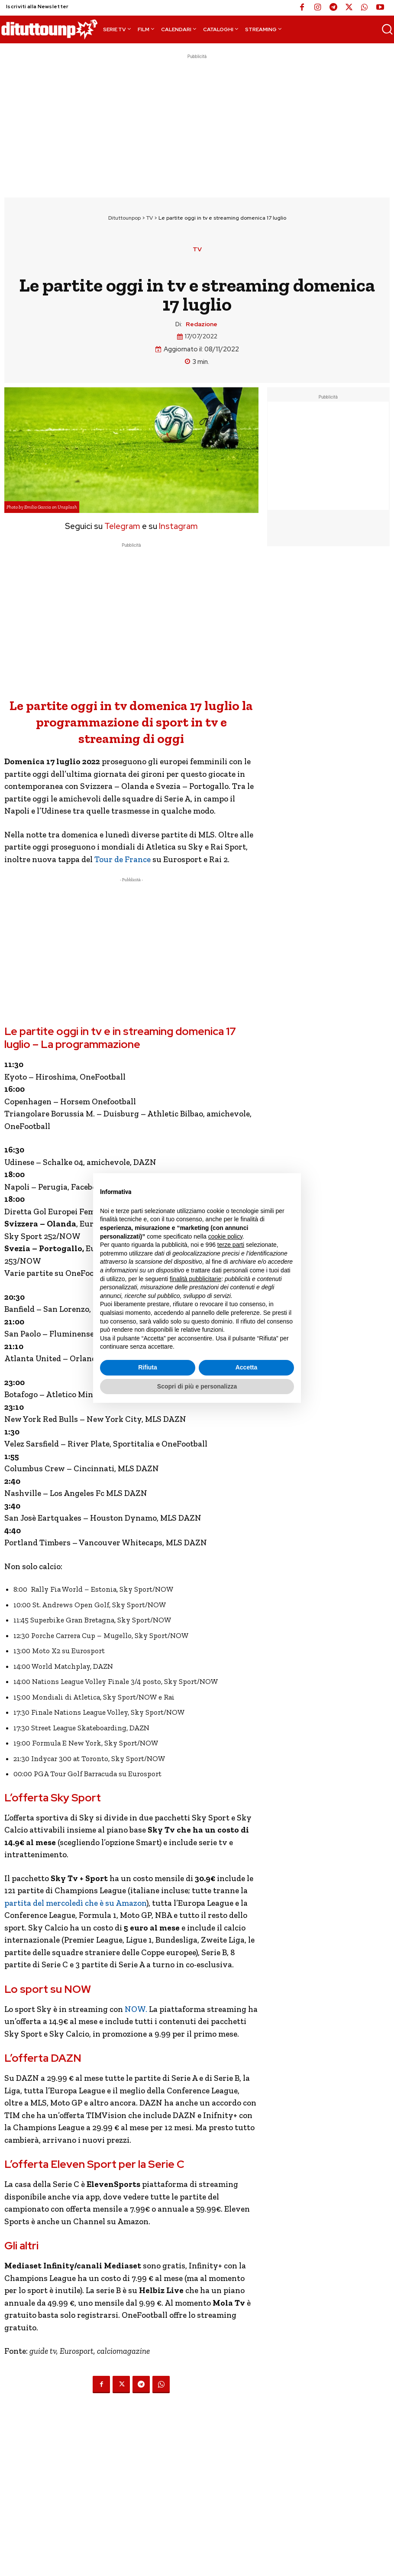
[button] (387, 29)
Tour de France (122, 859)
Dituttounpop (124, 217)
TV (149, 217)
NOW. (136, 2009)
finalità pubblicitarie (195, 1278)
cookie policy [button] (225, 1236)
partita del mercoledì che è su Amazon (75, 1903)
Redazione (201, 324)
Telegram (121, 526)
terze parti (230, 1244)
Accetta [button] (247, 1367)
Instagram (178, 526)
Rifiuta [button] (147, 1367)
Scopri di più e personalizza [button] (197, 1386)
